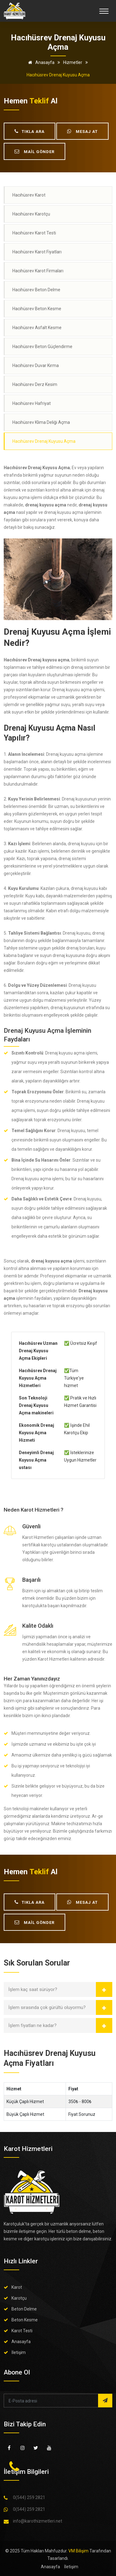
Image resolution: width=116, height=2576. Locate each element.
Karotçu (19, 2298)
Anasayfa (40, 62)
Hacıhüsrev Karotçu (31, 213)
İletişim (18, 2352)
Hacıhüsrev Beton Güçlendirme (42, 346)
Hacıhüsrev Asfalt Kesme (37, 327)
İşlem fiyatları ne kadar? (32, 2025)
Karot (16, 2287)
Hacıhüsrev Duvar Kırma (35, 365)
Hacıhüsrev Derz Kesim (34, 384)
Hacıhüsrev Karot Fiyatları (37, 251)
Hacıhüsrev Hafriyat (31, 403)
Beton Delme (24, 2308)
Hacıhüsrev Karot (28, 195)
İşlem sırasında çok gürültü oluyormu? (47, 2007)
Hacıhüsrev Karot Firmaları (37, 270)
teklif (39, 101)
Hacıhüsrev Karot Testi (34, 232)
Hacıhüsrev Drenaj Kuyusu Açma (43, 441)
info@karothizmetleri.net (37, 2521)
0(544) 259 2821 (29, 2497)
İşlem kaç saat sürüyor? (32, 1989)
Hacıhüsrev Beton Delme (36, 289)
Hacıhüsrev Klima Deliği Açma (41, 422)
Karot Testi (21, 2330)
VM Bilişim (78, 2550)
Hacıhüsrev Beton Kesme (36, 308)
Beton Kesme (24, 2319)
